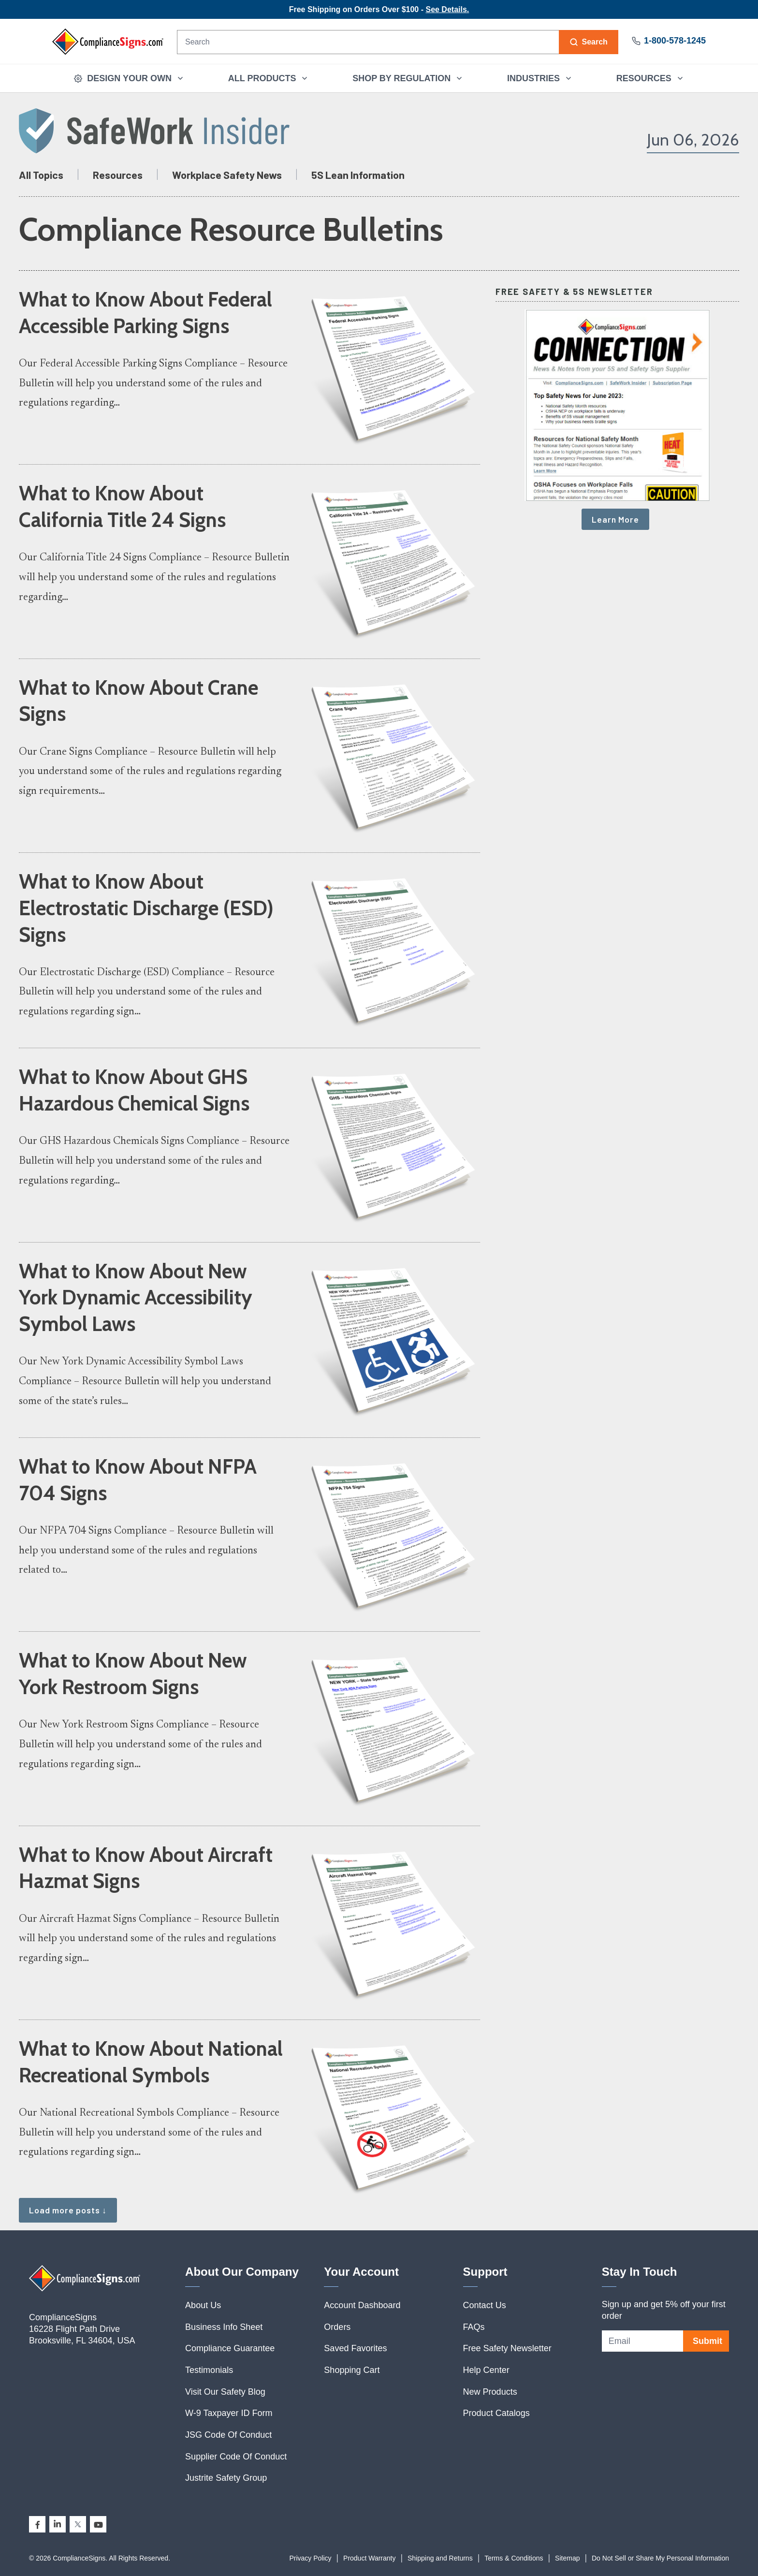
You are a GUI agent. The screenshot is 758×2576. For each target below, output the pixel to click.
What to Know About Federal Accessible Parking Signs (145, 312)
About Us (203, 2305)
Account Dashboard (362, 2305)
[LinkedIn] (57, 2524)
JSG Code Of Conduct (228, 2435)
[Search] (368, 42)
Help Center (486, 2370)
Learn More (615, 519)
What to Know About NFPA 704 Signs (138, 1480)
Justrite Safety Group (226, 2478)
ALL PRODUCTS (268, 78)
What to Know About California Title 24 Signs (122, 506)
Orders (337, 2327)
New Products (490, 2392)
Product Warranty (369, 2558)
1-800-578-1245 (669, 40)
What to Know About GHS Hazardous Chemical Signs (134, 1090)
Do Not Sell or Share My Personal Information (660, 2558)
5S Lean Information (358, 174)
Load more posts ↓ (68, 2210)
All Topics (41, 174)
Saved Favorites (355, 2348)
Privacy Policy (310, 2558)
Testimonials (209, 2370)
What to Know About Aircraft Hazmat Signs (146, 1868)
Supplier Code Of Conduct (236, 2456)
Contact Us (484, 2305)
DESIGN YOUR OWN (129, 78)
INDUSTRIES (539, 78)
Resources (118, 174)
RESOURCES (650, 78)
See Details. (447, 9)
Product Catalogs (496, 2413)
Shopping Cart (351, 2370)
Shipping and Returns (440, 2558)
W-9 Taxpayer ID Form (228, 2413)
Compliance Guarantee (230, 2348)
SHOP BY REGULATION (407, 78)
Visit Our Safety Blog (225, 2392)
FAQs (474, 2327)
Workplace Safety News (227, 174)
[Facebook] (37, 2524)
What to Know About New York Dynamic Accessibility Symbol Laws (135, 1298)
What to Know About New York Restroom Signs (133, 1673)
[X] (78, 2524)
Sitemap (567, 2558)
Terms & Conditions (513, 2558)
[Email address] (642, 2341)
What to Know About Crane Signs (138, 701)
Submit (707, 2341)
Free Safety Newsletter (507, 2348)
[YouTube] (98, 2524)
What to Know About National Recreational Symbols (151, 2062)
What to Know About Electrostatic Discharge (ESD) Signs (146, 908)
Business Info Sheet (223, 2327)
